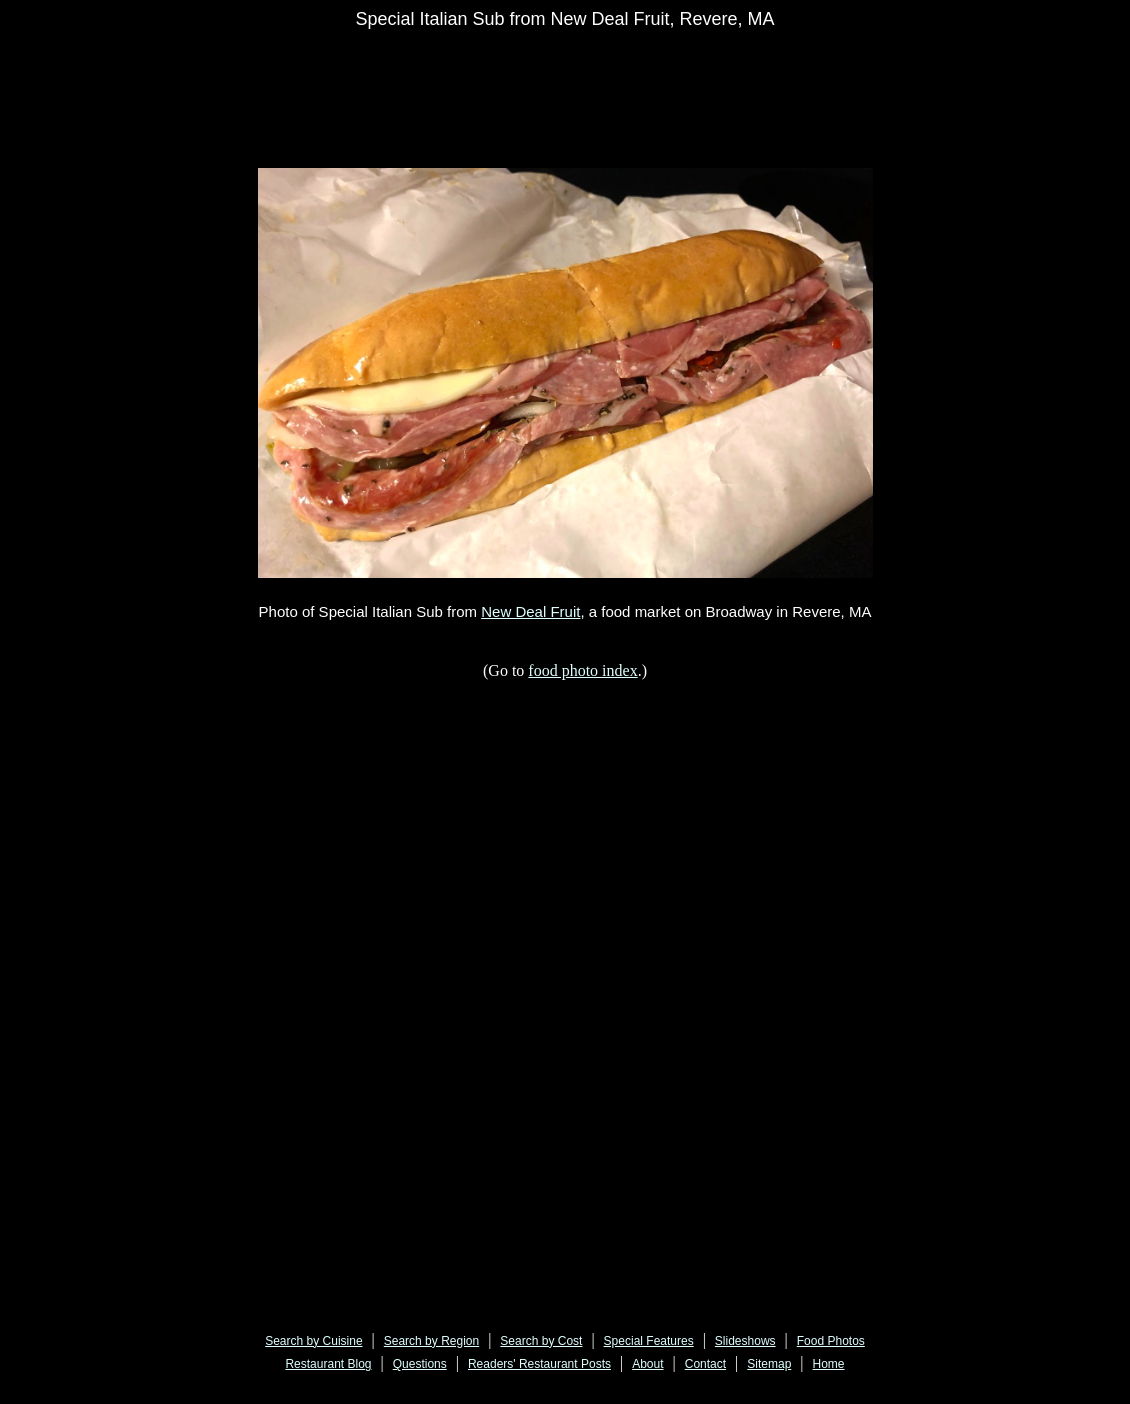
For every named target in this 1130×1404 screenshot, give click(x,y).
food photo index (582, 670)
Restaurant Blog (328, 1364)
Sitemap (769, 1364)
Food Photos (831, 1341)
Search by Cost (541, 1341)
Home (829, 1364)
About (647, 1364)
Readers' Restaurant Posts (539, 1364)
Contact (705, 1364)
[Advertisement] (624, 87)
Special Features (649, 1341)
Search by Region (431, 1341)
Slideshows (745, 1341)
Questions (420, 1364)
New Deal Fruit (530, 611)
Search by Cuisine (313, 1341)
